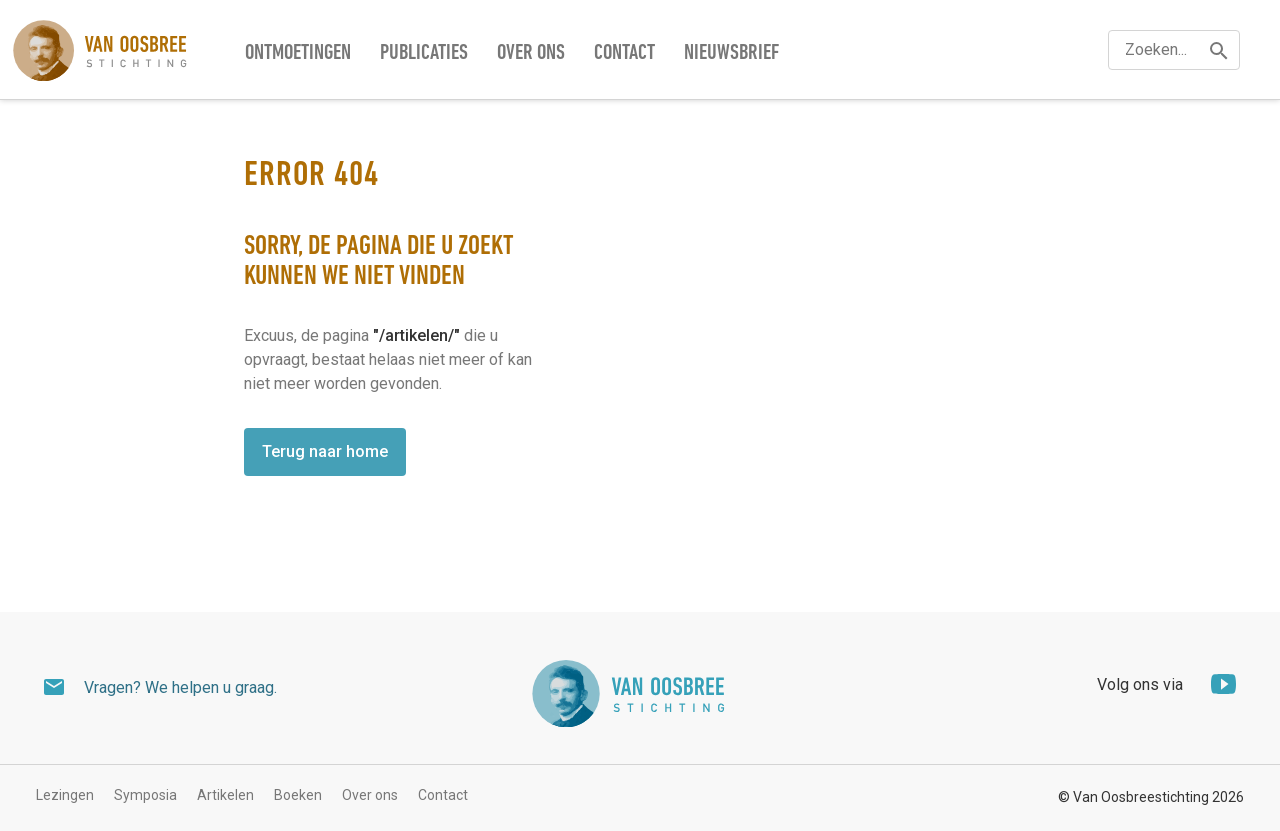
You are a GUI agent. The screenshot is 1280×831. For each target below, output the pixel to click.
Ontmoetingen (298, 53)
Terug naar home (325, 451)
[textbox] (1174, 50)
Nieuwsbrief (731, 53)
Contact (624, 53)
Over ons (531, 53)
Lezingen (65, 795)
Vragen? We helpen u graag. (180, 687)
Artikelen (225, 795)
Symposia (145, 795)
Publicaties (424, 53)
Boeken (298, 795)
